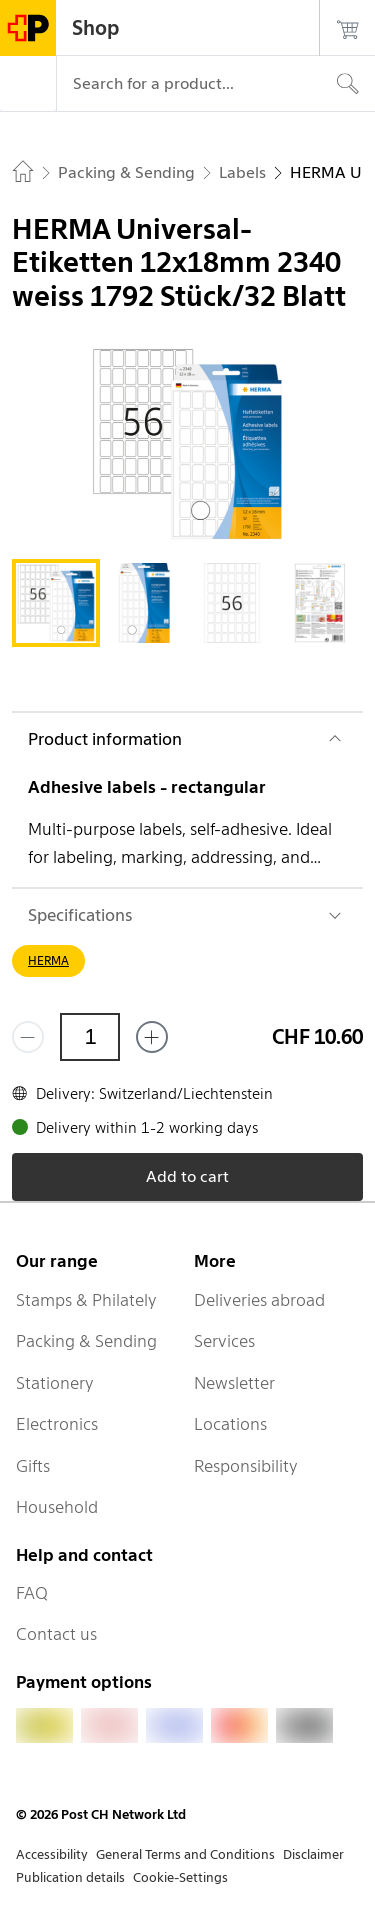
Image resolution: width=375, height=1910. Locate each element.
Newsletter (234, 1383)
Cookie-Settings (180, 1877)
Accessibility (52, 1854)
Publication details (70, 1877)
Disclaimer (313, 1854)
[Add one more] (152, 1037)
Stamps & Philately (86, 1300)
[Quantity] (90, 1037)
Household (57, 1507)
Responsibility (246, 1466)
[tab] (56, 603)
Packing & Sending (86, 1341)
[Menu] (28, 84)
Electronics (57, 1424)
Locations (230, 1424)
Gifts (33, 1466)
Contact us (56, 1634)
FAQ (32, 1593)
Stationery (55, 1383)
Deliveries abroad (259, 1300)
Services (224, 1341)
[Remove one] (28, 1037)
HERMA (48, 960)
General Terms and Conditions (185, 1854)
